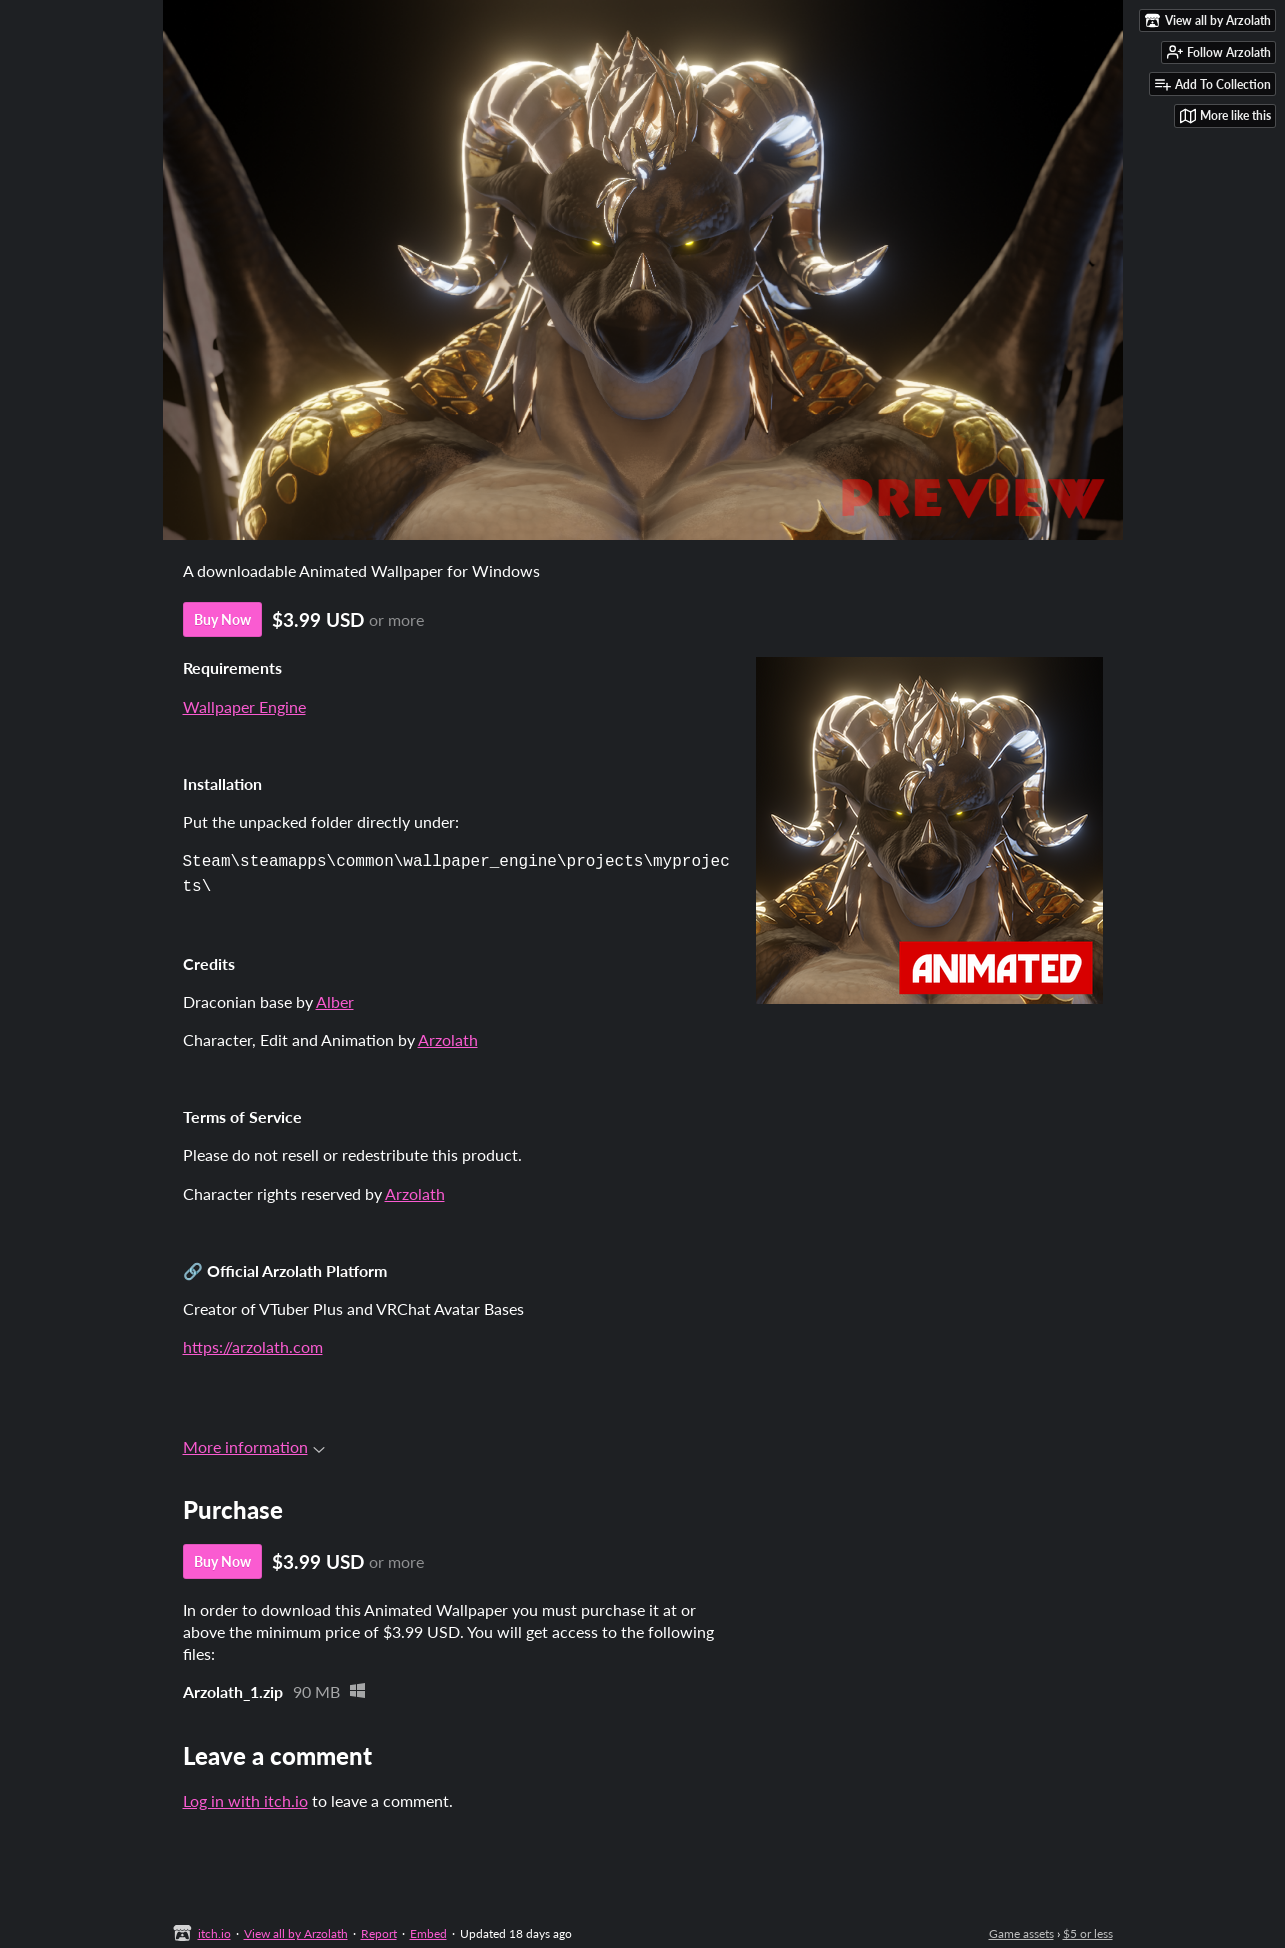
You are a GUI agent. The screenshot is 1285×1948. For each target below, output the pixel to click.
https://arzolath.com (253, 1342)
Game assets (1021, 1929)
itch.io (214, 1929)
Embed (428, 1929)
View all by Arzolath (296, 1929)
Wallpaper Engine (244, 706)
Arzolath (448, 1035)
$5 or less (1088, 1929)
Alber (335, 997)
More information (254, 1442)
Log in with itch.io (245, 1796)
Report (379, 1929)
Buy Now (222, 619)
